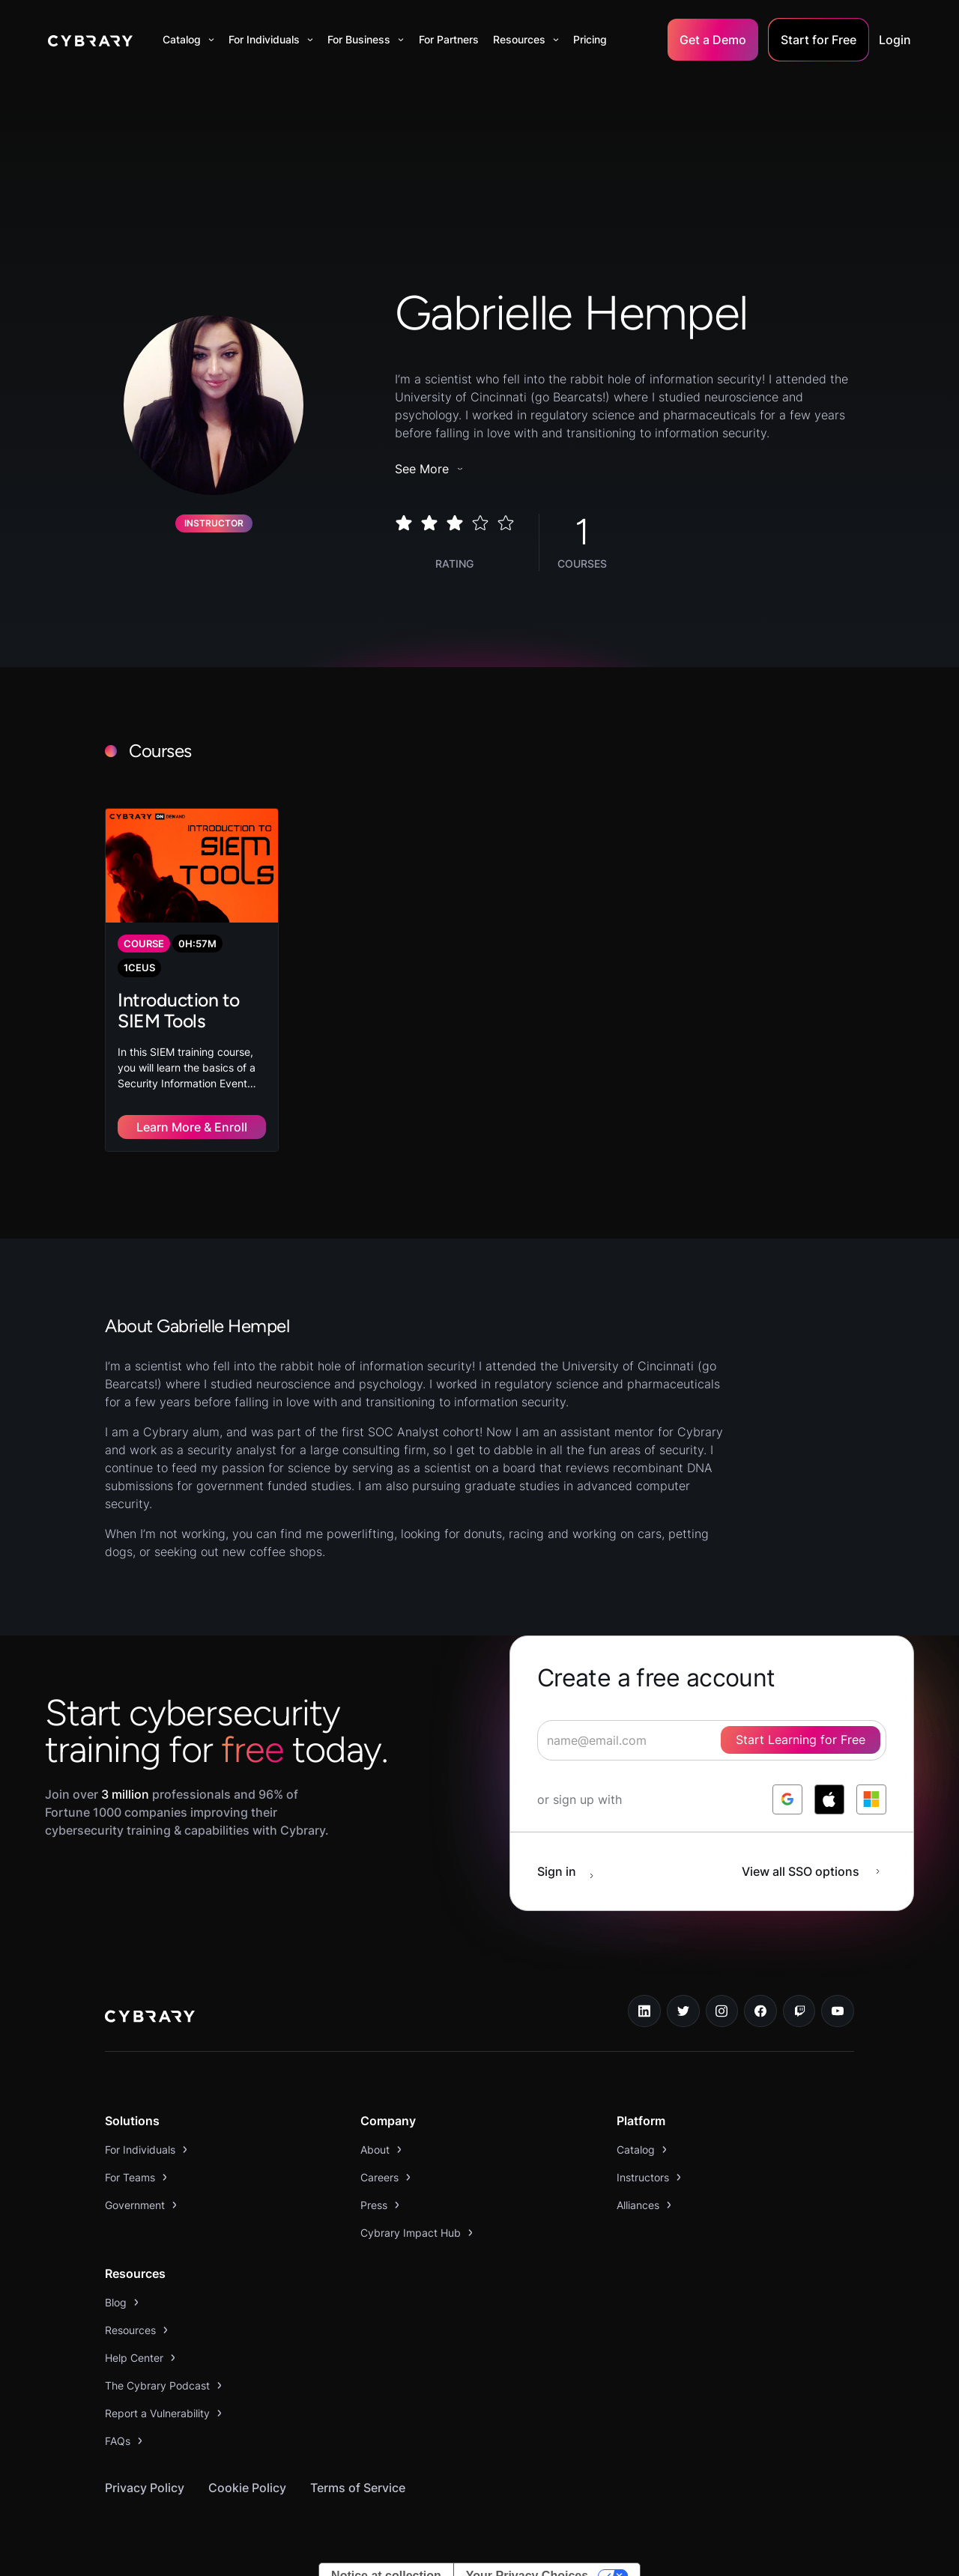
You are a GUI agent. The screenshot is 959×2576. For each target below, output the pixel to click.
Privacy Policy (144, 2468)
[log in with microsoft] (871, 1780)
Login (895, 39)
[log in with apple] (829, 1780)
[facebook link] (760, 1991)
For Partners (449, 39)
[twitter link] (683, 1991)
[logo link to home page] (150, 1999)
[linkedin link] (644, 1991)
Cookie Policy (247, 2468)
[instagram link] (722, 1991)
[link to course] (192, 970)
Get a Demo (713, 39)
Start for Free (818, 39)
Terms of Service (357, 2468)
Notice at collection (386, 2556)
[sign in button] (573, 1852)
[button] (188, 39)
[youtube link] (837, 1991)
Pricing (590, 39)
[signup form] (711, 1721)
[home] (90, 40)
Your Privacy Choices (527, 2556)
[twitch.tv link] (799, 1991)
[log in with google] (787, 1780)
